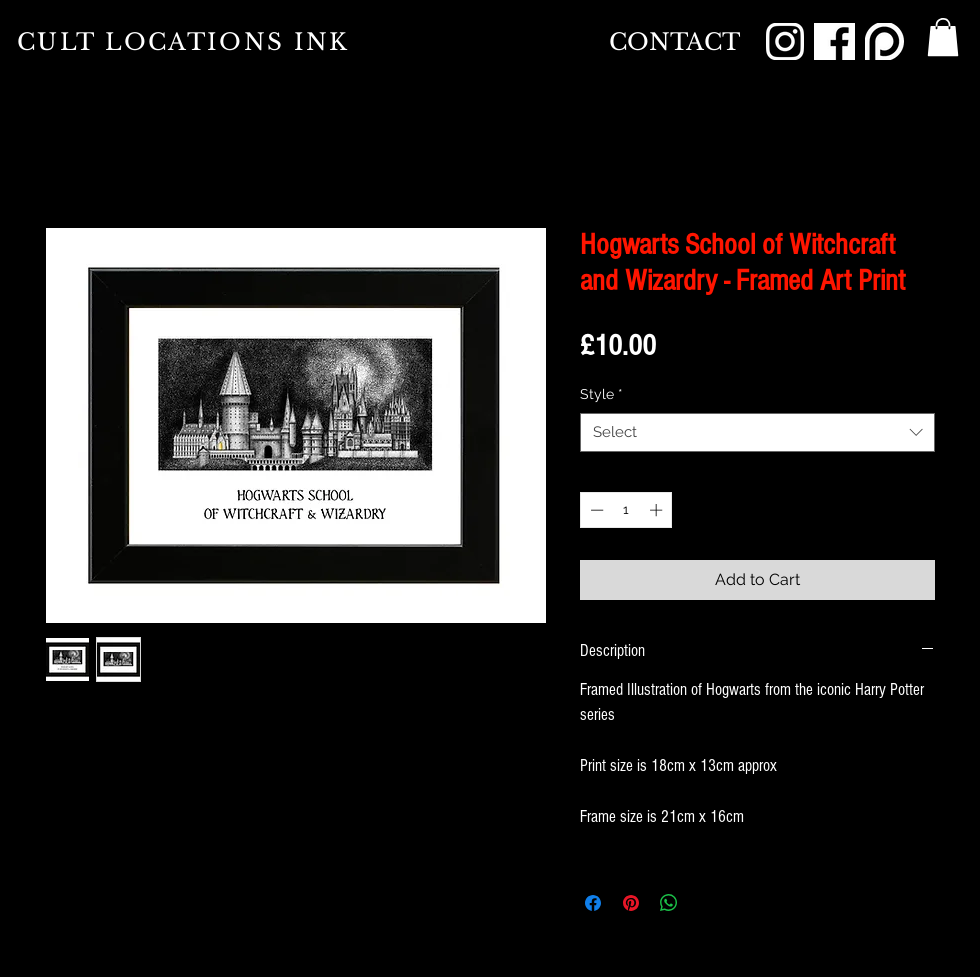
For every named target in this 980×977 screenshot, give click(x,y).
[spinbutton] (626, 510)
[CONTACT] (674, 42)
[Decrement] (595, 510)
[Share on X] (707, 903)
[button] (943, 37)
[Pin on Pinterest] (631, 903)
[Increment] (658, 510)
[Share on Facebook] (593, 903)
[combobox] (757, 432)
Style (601, 394)
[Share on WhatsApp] (669, 903)
